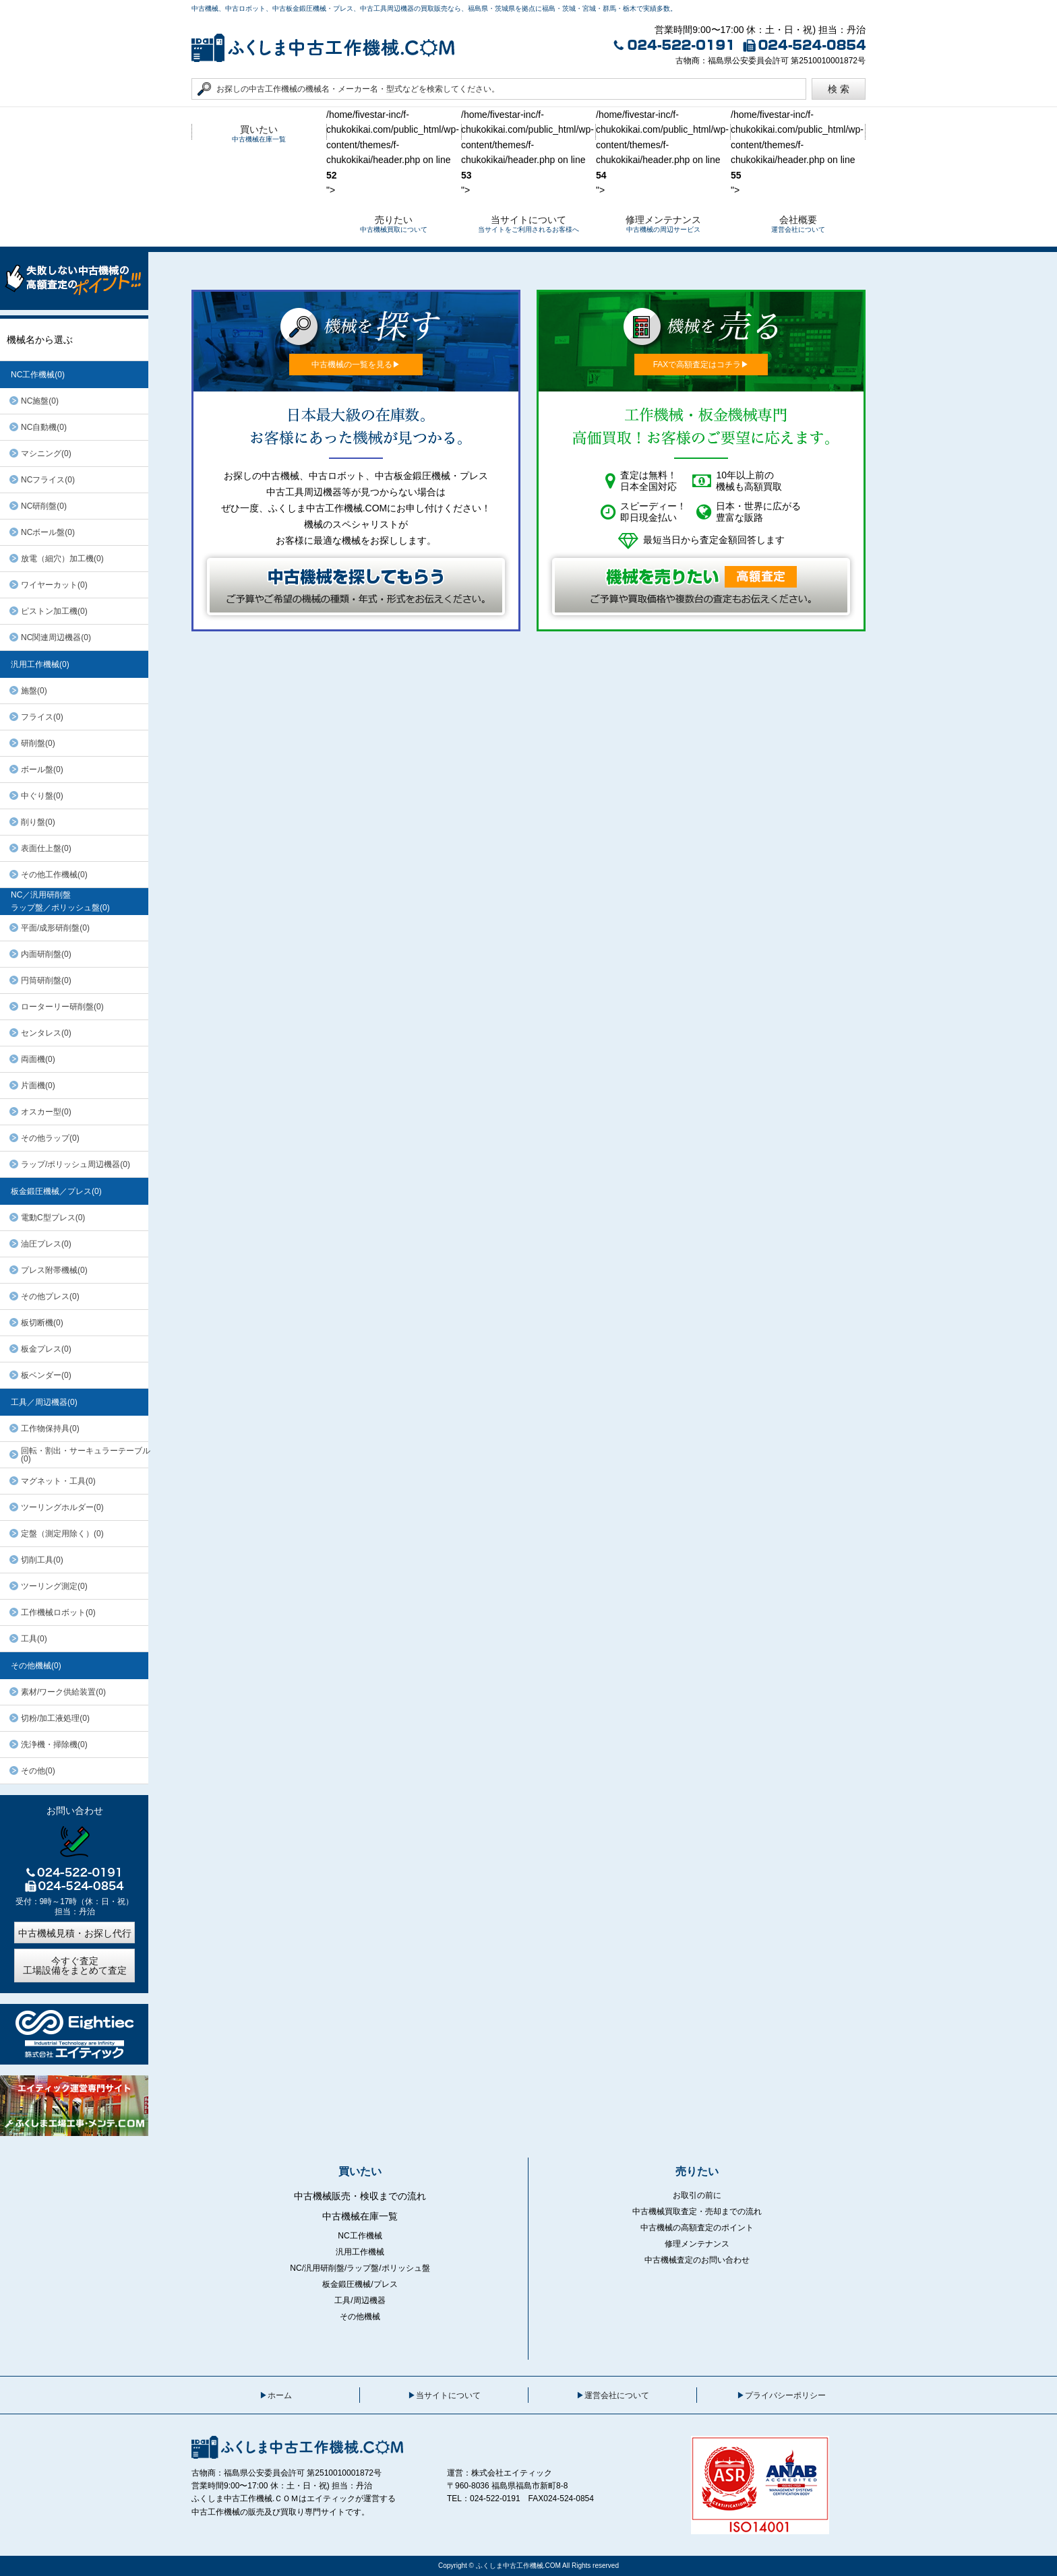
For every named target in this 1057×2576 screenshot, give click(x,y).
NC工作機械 (360, 2235)
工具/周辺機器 (359, 2300)
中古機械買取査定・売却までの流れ (697, 2211)
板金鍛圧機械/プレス (359, 2284)
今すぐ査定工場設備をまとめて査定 (75, 1965)
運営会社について (616, 2395)
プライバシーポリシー (785, 2395)
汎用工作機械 (360, 2252)
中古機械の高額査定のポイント (697, 2227)
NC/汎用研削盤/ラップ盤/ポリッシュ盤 (359, 2268)
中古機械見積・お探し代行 (74, 1933)
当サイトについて (448, 2395)
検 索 (838, 89)
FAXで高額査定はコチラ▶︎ (701, 364)
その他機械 (360, 2316)
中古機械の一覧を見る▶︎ (355, 364)
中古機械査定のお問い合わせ (697, 2260)
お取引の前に (697, 2195)
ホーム (280, 2395)
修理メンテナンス (697, 2244)
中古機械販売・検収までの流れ (360, 2196)
